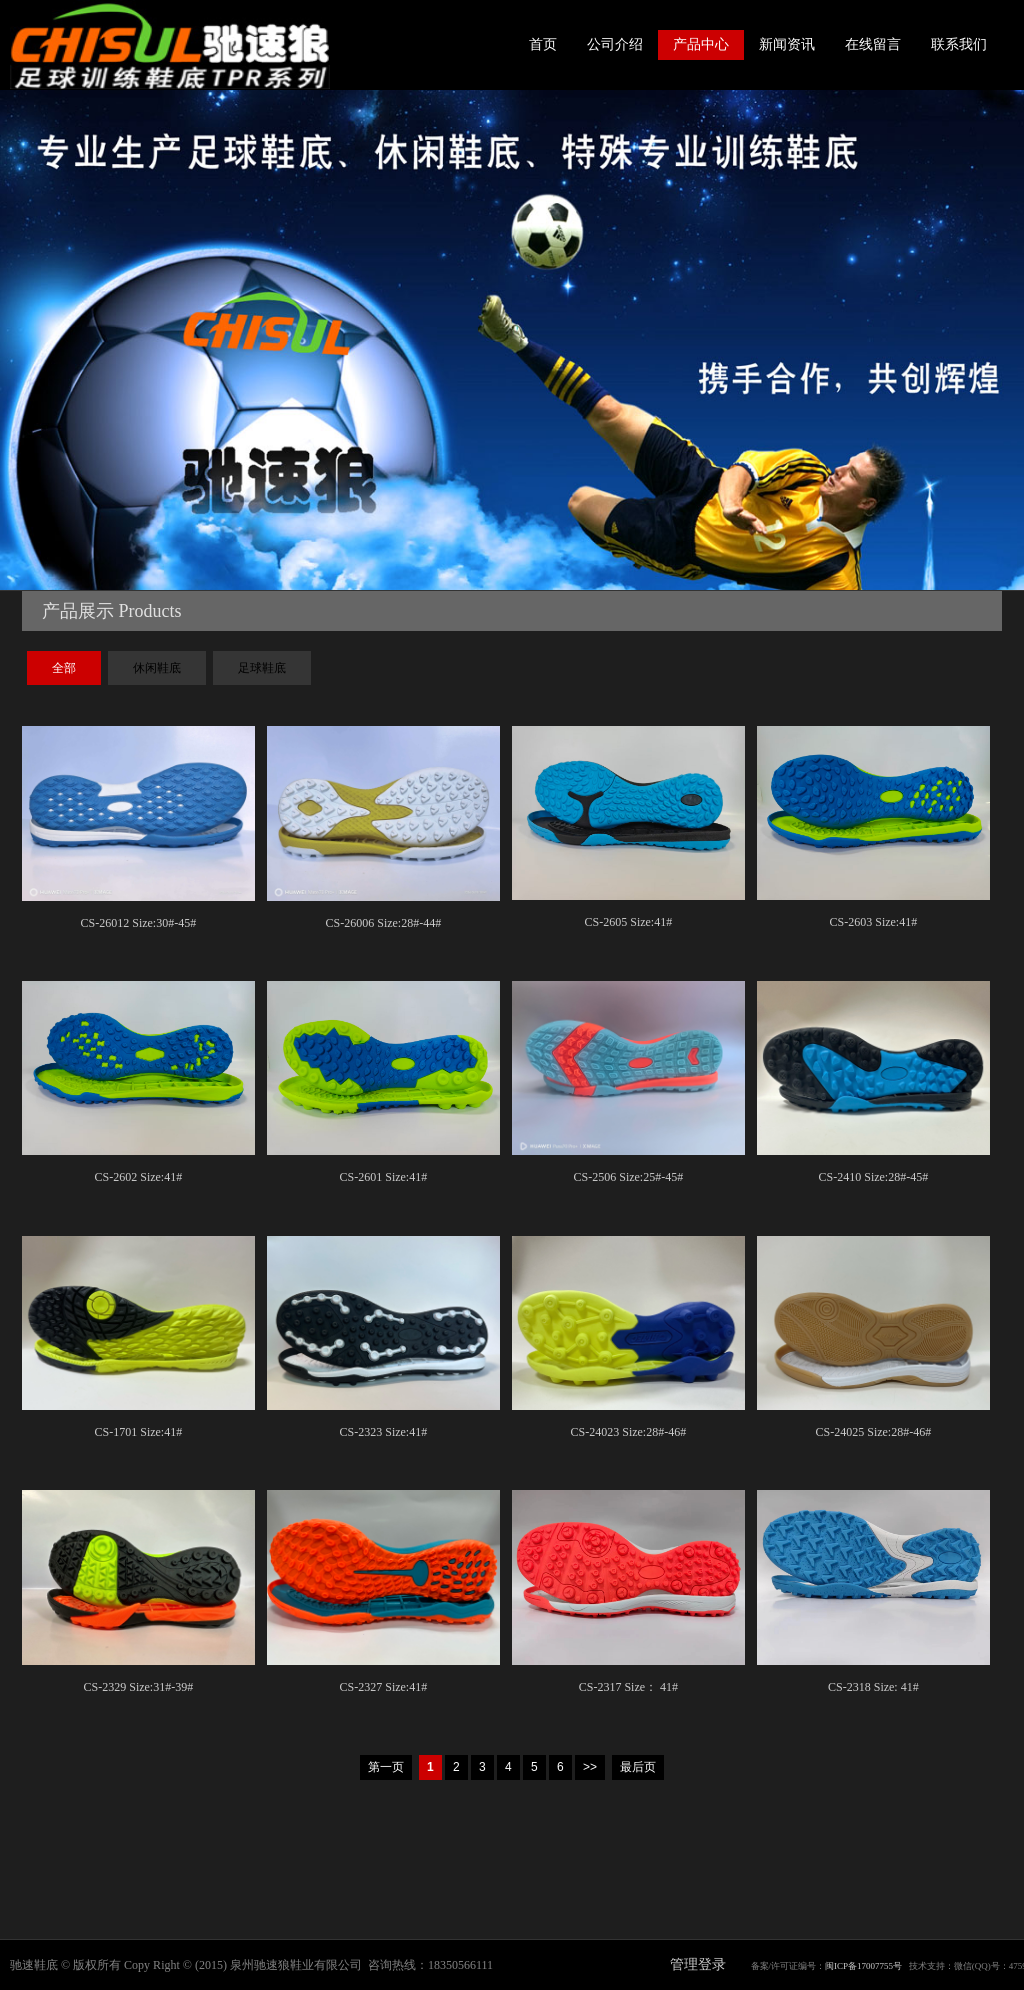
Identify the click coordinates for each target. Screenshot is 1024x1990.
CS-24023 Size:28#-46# (629, 1432)
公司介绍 (615, 44)
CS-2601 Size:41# (384, 1177)
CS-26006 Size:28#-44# (384, 923)
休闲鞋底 (157, 668)
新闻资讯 (787, 44)
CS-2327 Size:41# (384, 1687)
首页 (543, 44)
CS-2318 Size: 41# (873, 1687)
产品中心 (701, 44)
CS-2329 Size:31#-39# (139, 1687)
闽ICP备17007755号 (863, 1966)
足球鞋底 (262, 668)
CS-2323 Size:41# (384, 1432)
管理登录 (698, 1964)
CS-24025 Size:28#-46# (874, 1432)
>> (590, 1767)
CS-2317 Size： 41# (628, 1687)
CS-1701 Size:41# (139, 1432)
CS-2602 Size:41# (139, 1177)
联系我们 (959, 44)
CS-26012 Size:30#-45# (139, 923)
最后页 (638, 1767)
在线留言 (873, 44)
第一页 (386, 1767)
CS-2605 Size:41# (629, 922)
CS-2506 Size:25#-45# (629, 1177)
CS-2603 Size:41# (874, 922)
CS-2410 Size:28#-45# (874, 1177)
